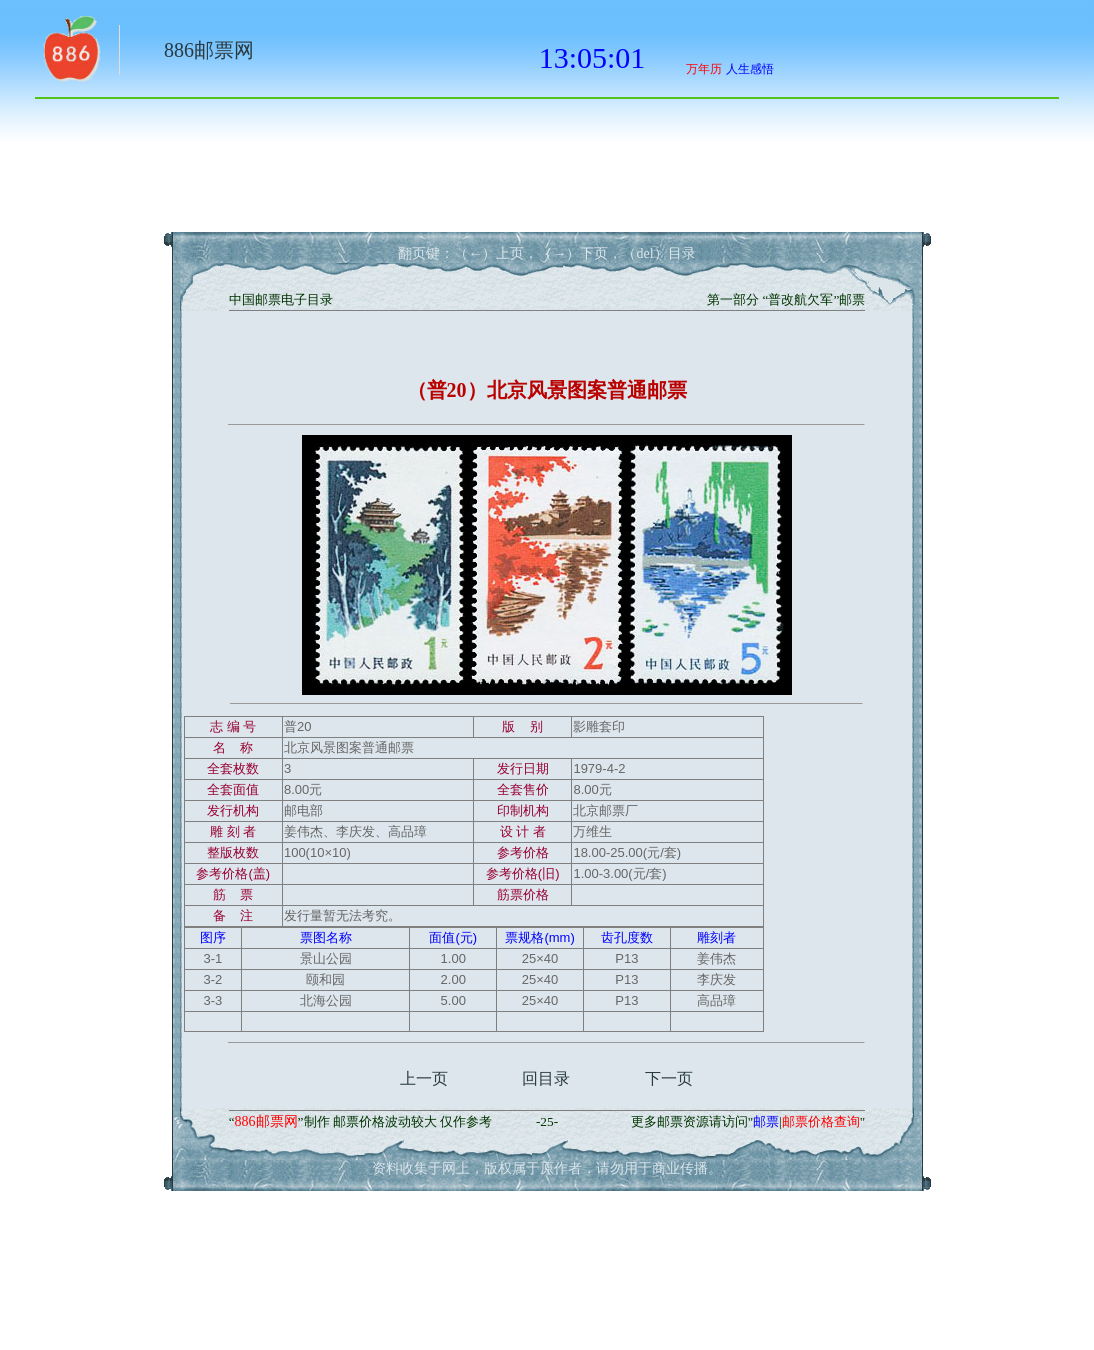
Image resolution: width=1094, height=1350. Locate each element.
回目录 (546, 1078)
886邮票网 (209, 50)
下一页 (669, 1078)
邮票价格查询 (821, 1121)
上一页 (424, 1078)
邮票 (766, 1121)
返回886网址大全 (70, 55)
